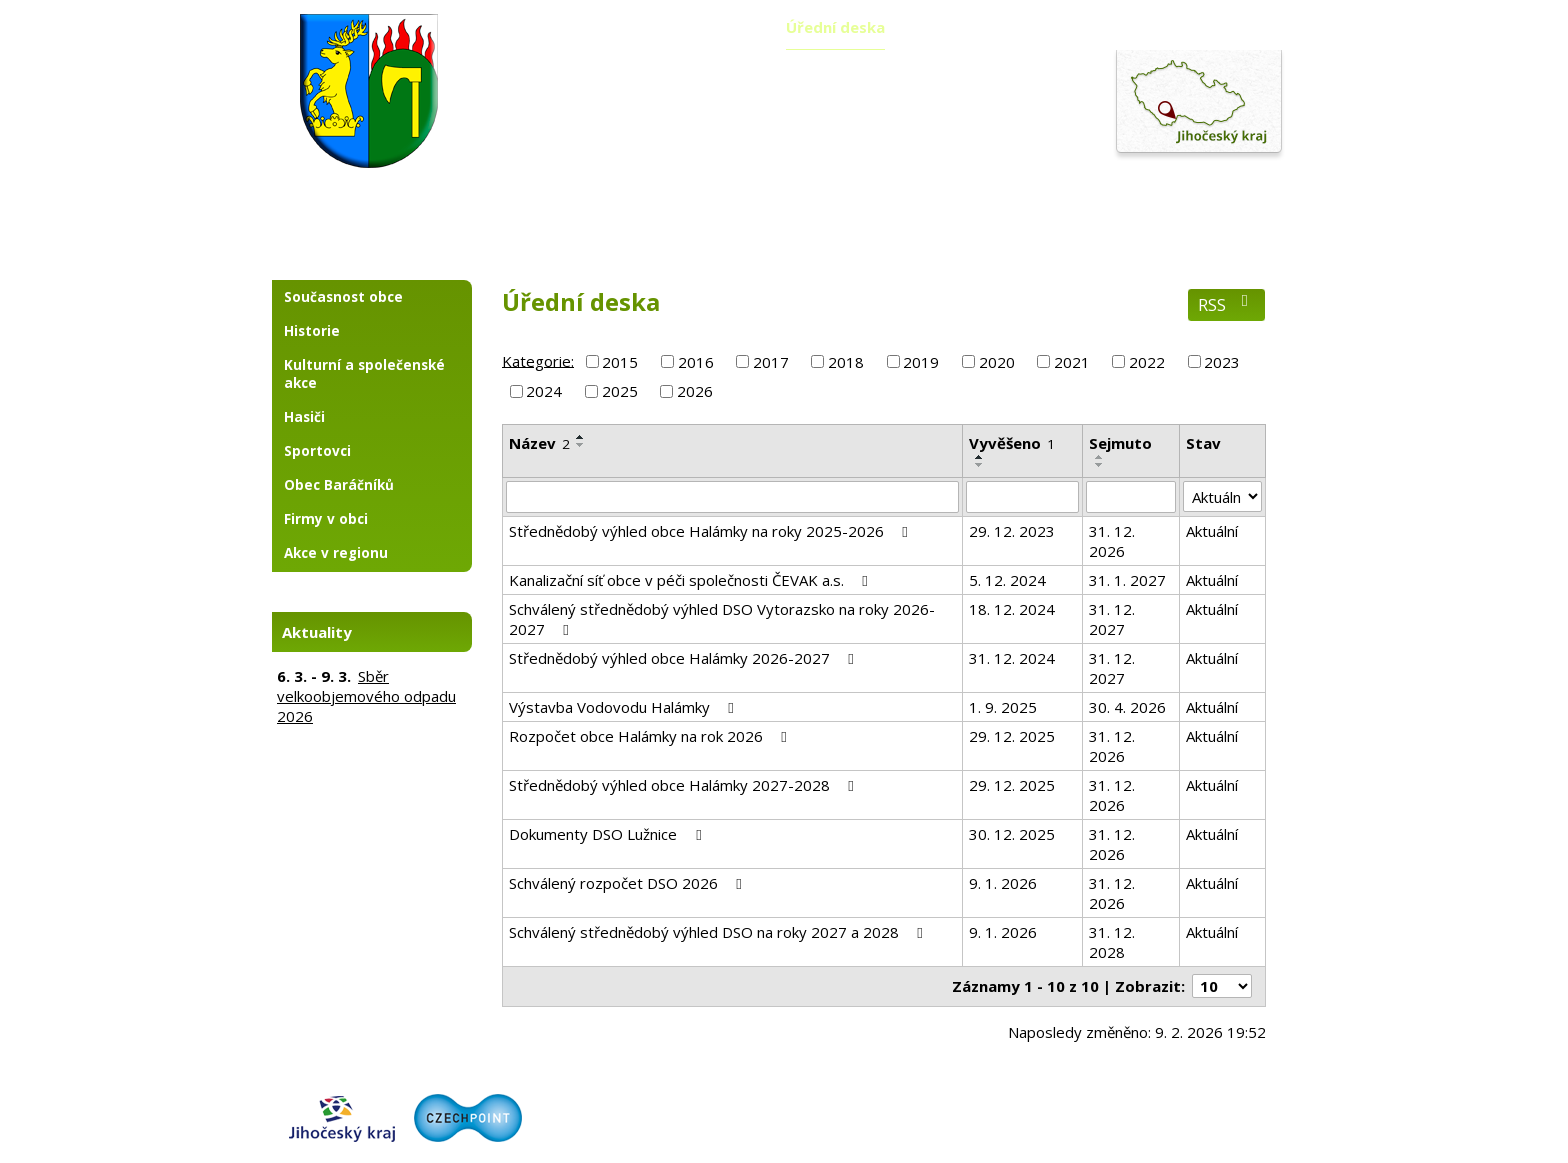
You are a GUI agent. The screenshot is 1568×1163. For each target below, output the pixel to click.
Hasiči (304, 417)
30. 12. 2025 (1012, 834)
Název (539, 443)
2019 (921, 362)
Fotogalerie (1110, 27)
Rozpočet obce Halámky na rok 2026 (651, 736)
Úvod (470, 27)
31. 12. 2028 (1112, 942)
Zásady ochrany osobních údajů (890, 1121)
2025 (620, 391)
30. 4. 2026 (1127, 707)
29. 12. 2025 (1012, 736)
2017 (771, 362)
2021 (1072, 362)
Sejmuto (1120, 443)
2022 (1147, 362)
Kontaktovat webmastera (1020, 1103)
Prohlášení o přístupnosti (1187, 1103)
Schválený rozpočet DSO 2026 (628, 883)
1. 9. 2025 (1003, 707)
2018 (846, 362)
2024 (544, 391)
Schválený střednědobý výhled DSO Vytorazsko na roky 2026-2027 (722, 619)
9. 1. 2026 (1003, 883)
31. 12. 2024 (1012, 658)
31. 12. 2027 (1112, 619)
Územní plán (975, 27)
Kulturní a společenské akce (364, 374)
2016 (696, 362)
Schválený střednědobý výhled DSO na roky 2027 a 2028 (719, 932)
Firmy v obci (326, 519)
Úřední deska (835, 27)
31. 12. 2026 (1112, 541)
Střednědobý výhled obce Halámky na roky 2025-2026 (711, 531)
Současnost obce (343, 297)
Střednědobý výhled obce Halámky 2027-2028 (684, 785)
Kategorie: (538, 360)
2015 (620, 362)
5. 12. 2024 (1007, 580)
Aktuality (570, 27)
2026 (695, 391)
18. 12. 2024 (1012, 609)
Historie (312, 331)
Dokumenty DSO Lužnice (608, 834)
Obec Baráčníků (339, 485)
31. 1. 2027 (1127, 580)
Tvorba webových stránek (955, 1139)
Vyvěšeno (1012, 443)
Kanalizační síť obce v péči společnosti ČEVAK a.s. (691, 580)
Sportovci (317, 451)
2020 (997, 362)
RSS (1226, 304)
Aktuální (1212, 531)
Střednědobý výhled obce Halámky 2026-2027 (684, 658)
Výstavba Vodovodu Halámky (624, 707)
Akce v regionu (336, 553)
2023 (1222, 362)
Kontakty (1235, 27)
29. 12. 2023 (1012, 531)
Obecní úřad (695, 27)
